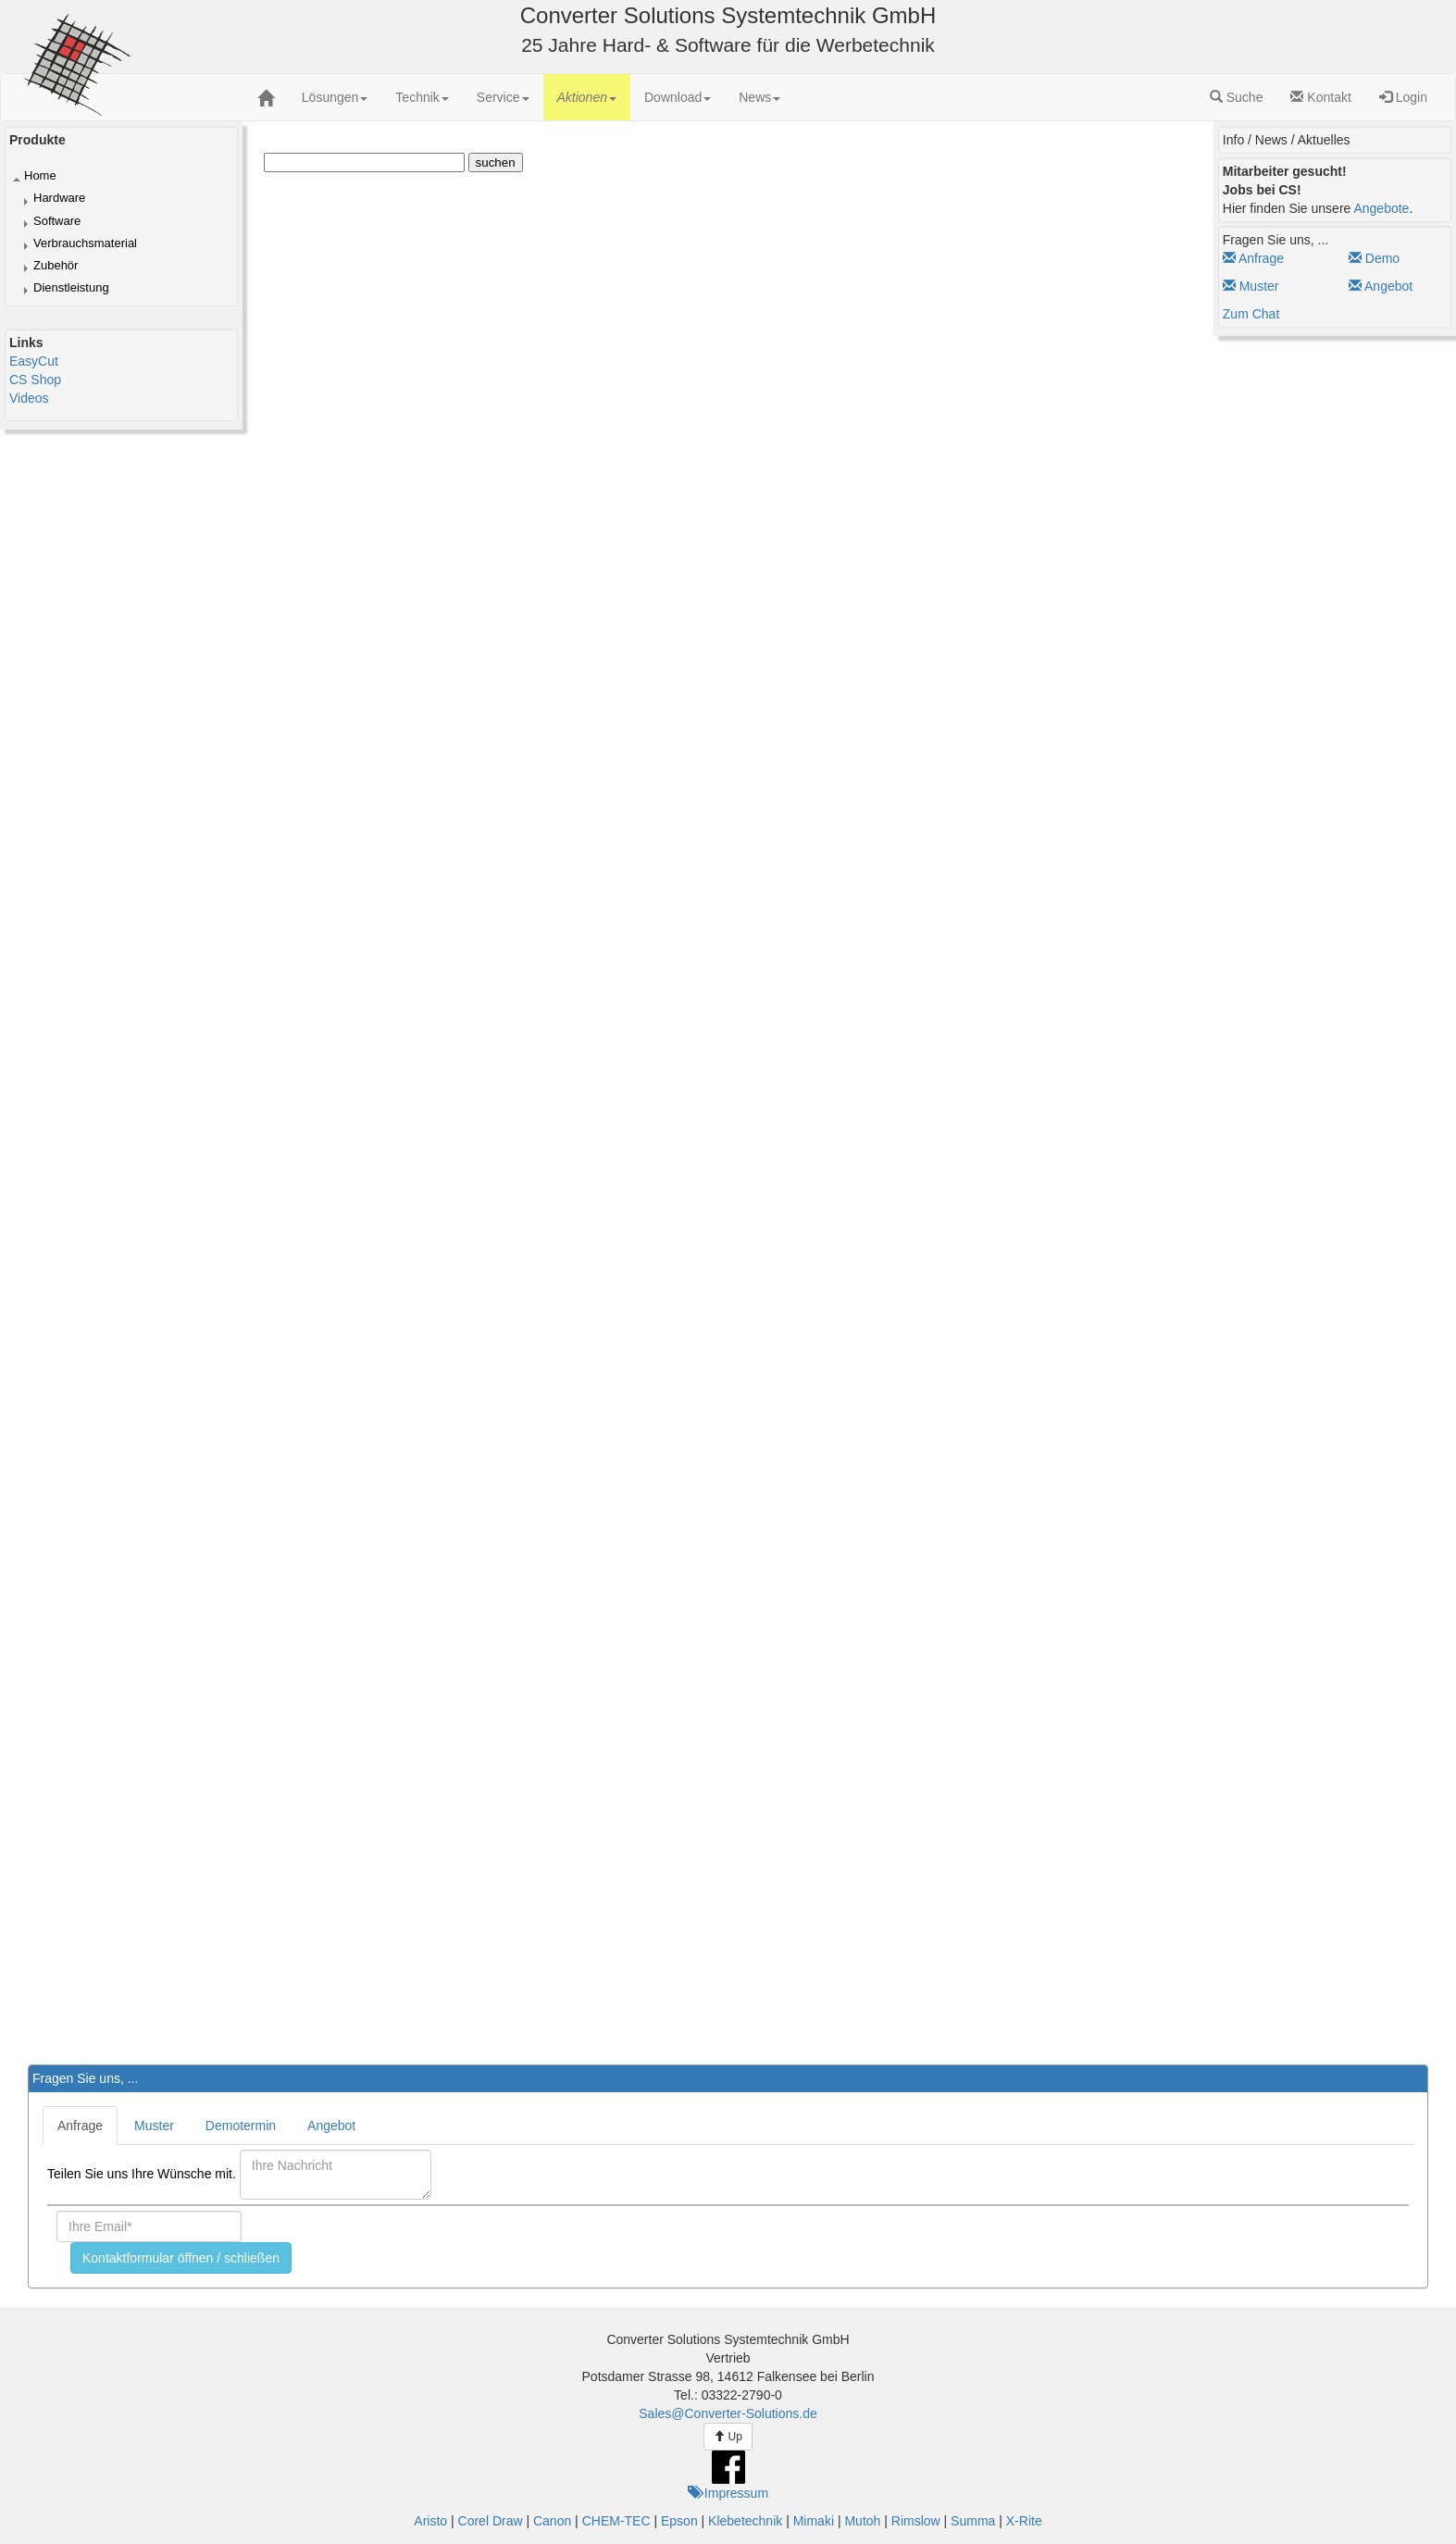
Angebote (1381, 208)
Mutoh (862, 2520)
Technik (421, 97)
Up (728, 2436)
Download (677, 97)
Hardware (59, 198)
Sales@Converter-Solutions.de (727, 2413)
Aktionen (586, 97)
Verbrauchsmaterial (85, 243)
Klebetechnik (745, 2520)
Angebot (1380, 286)
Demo (1374, 258)
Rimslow (915, 2520)
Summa (973, 2520)
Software (57, 221)
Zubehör (55, 265)
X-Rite (1024, 2520)
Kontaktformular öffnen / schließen (181, 2258)
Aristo (430, 2520)
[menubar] (541, 97)
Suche (1236, 97)
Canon (552, 2520)
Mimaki (813, 2520)
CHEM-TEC (616, 2520)
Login (1403, 97)
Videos (29, 398)
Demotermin (240, 2125)
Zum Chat (1251, 313)
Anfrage (1253, 258)
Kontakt (1320, 97)
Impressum (728, 2493)
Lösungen (335, 97)
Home (40, 175)
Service (503, 97)
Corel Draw (490, 2520)
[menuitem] (335, 97)
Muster (1251, 286)
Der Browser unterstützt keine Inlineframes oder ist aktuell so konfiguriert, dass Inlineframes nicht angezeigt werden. (811, 1071)
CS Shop (35, 379)
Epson (679, 2520)
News (759, 97)
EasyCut (33, 361)
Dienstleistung (71, 287)
